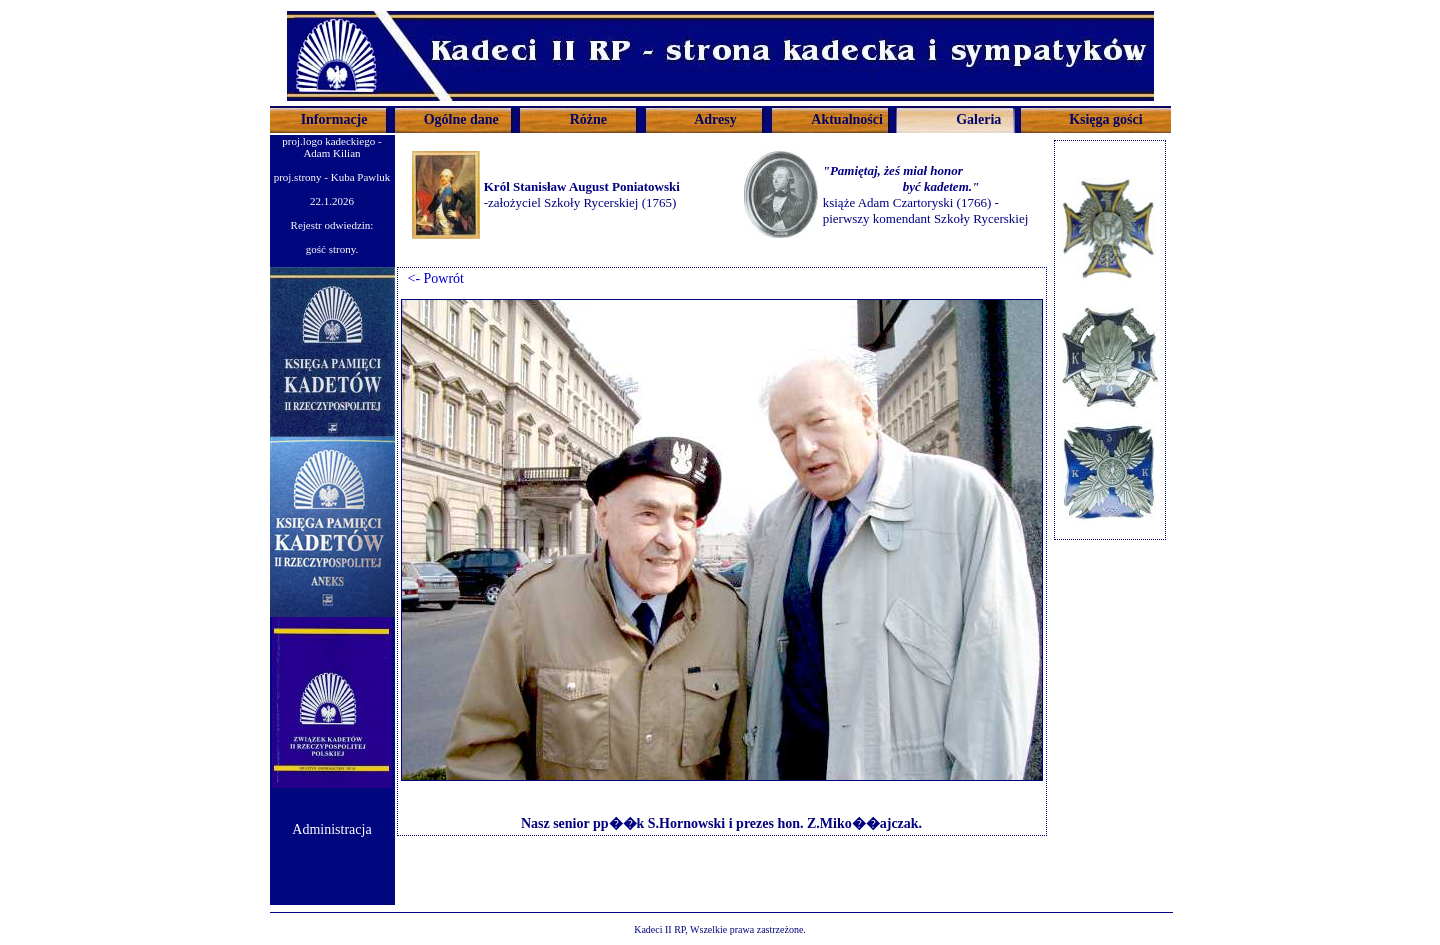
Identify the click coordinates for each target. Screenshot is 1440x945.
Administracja (331, 829)
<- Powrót (433, 278)
